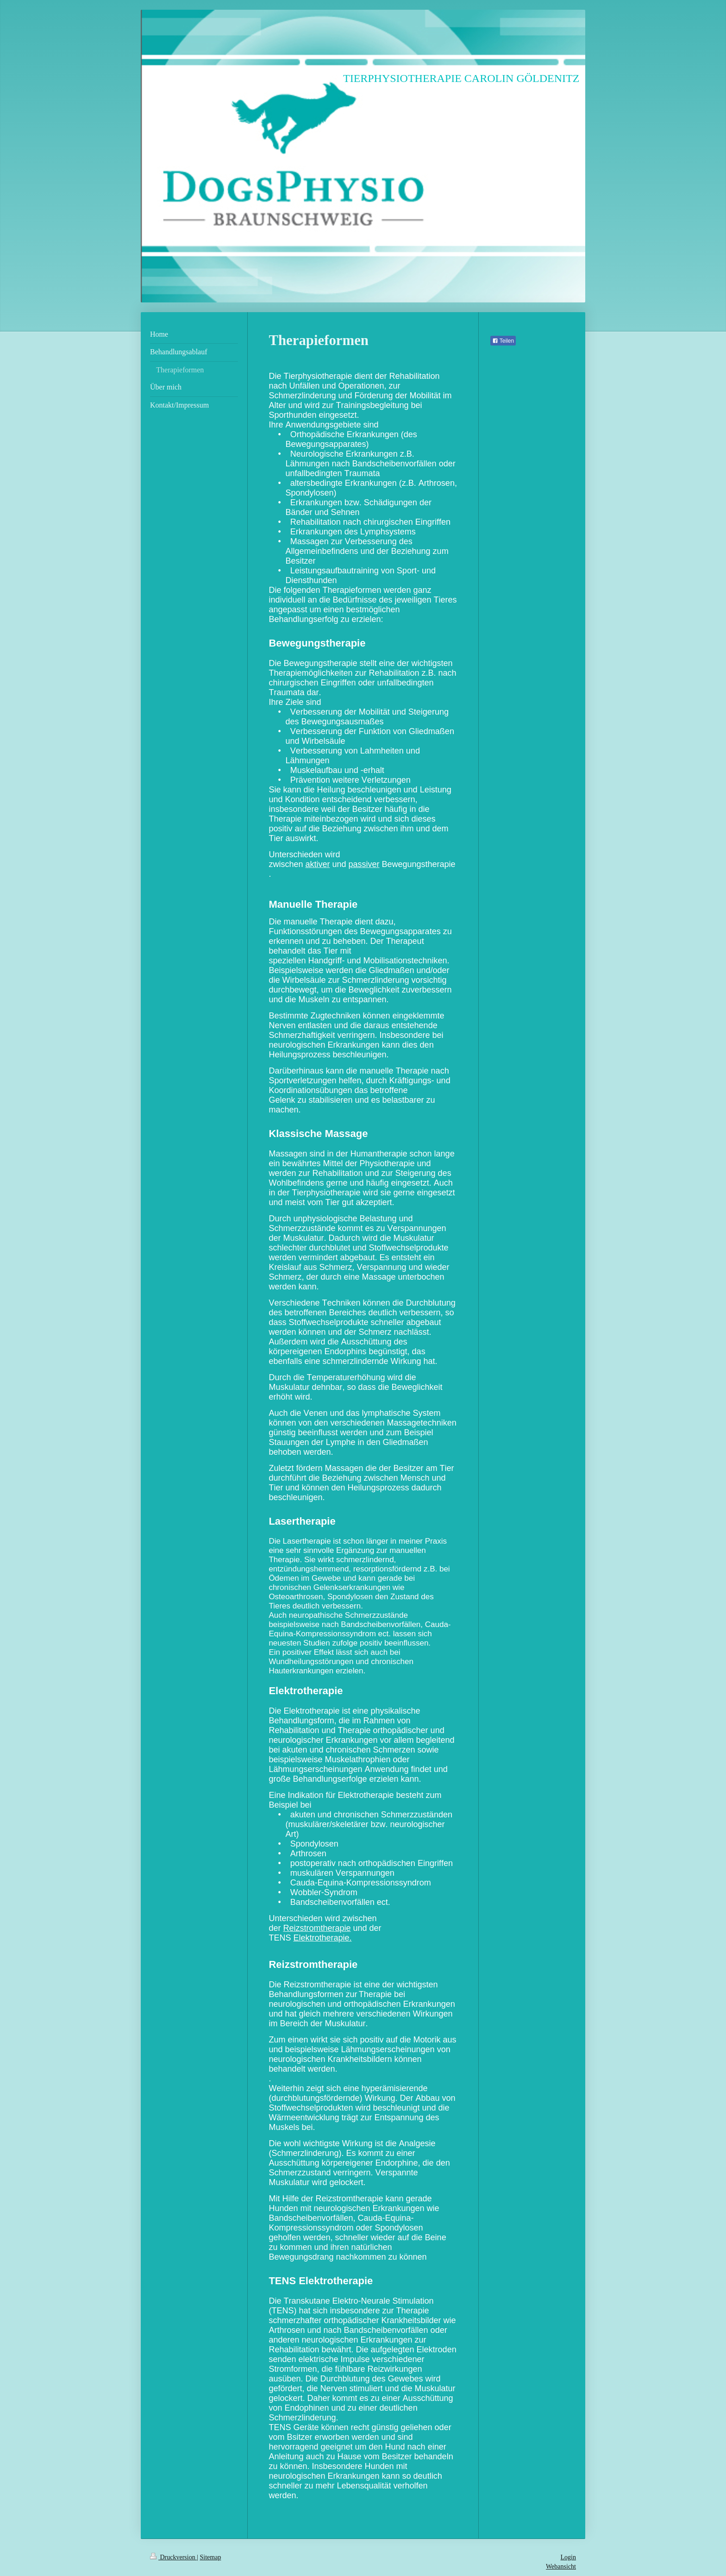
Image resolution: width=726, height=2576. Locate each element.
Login (568, 2557)
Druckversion (173, 2557)
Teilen (503, 341)
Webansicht (561, 2566)
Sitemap (210, 2557)
